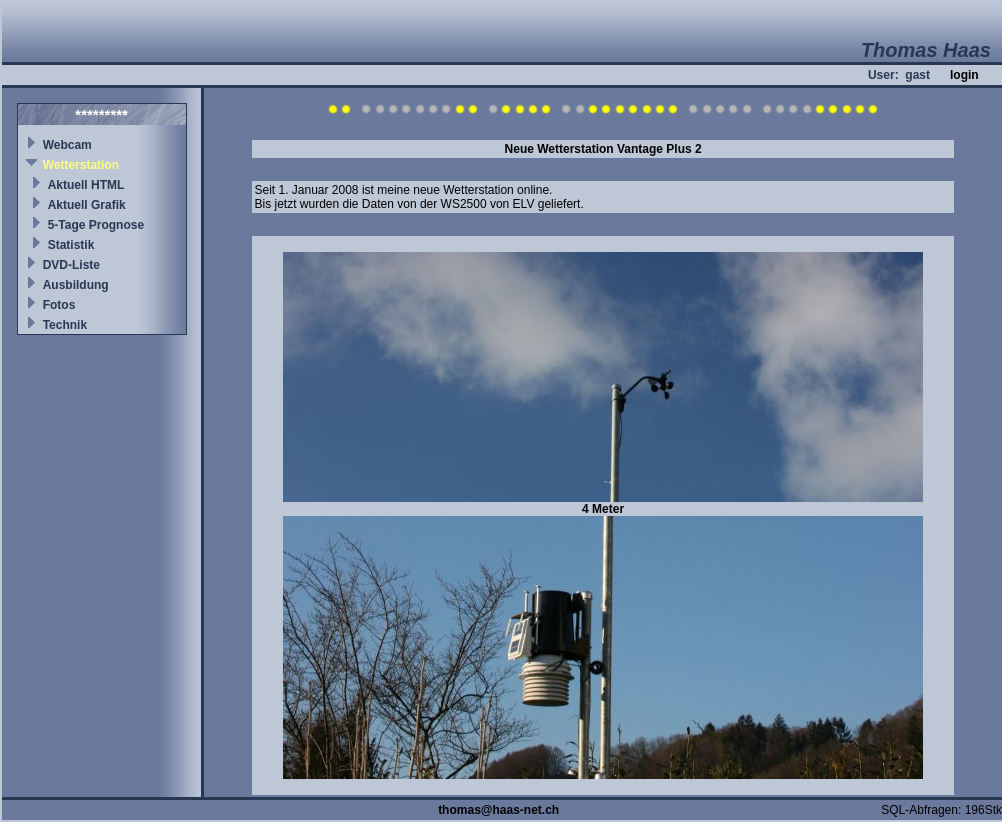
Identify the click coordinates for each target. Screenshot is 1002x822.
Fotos (59, 305)
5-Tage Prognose (96, 225)
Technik (65, 325)
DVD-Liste (71, 265)
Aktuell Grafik (87, 205)
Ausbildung (76, 285)
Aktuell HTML (86, 185)
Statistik (71, 245)
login (964, 75)
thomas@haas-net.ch (498, 810)
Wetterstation (81, 165)
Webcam (67, 145)
